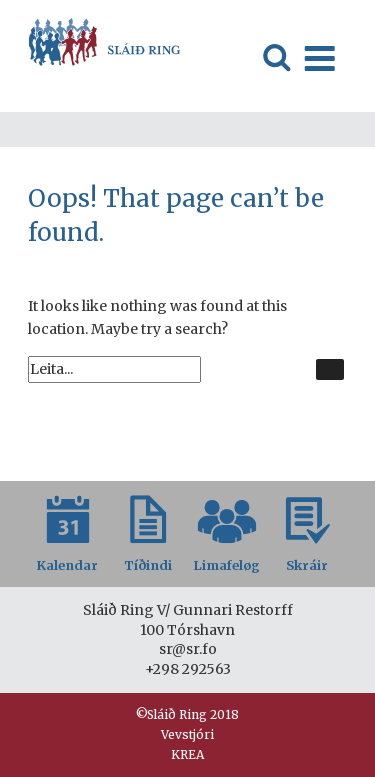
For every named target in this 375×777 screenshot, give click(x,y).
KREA (187, 754)
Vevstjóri (187, 734)
